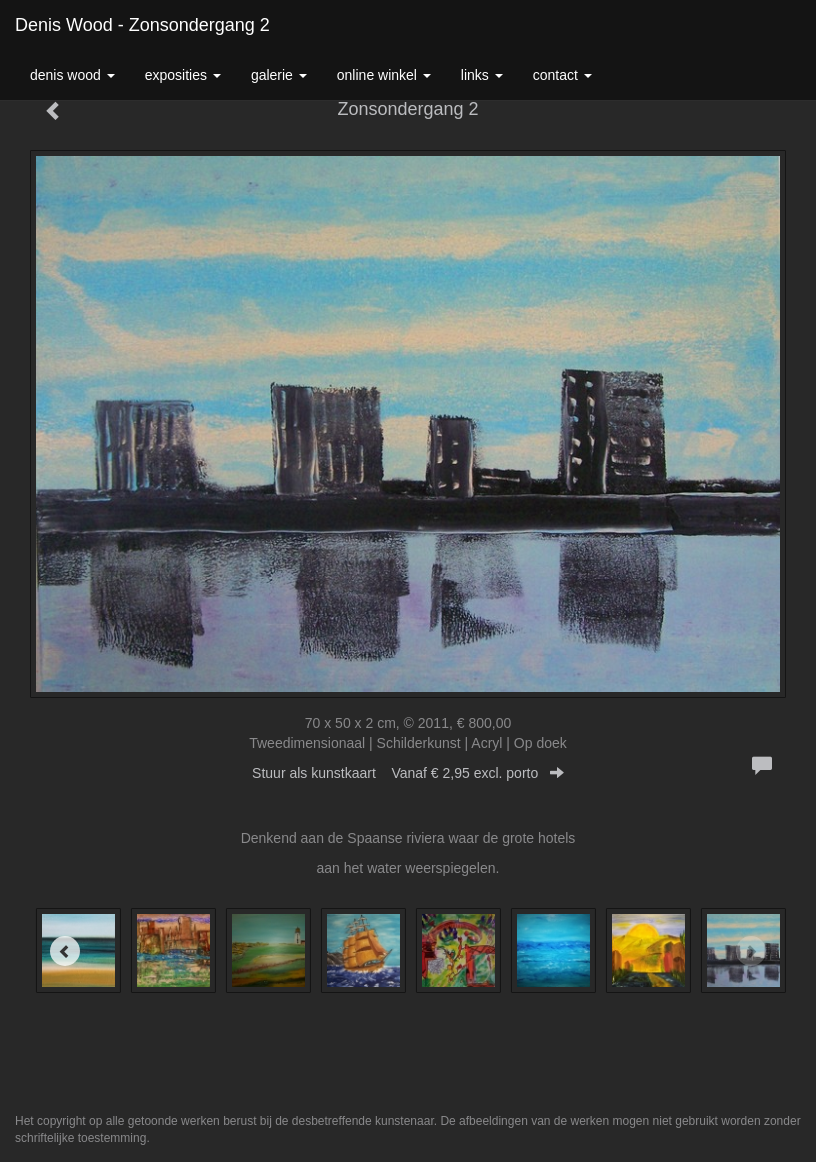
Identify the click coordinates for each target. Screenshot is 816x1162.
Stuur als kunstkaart (408, 773)
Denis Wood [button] (72, 75)
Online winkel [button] (384, 75)
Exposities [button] (183, 75)
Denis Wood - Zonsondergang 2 (142, 25)
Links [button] (482, 75)
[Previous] (65, 951)
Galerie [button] (279, 75)
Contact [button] (562, 75)
